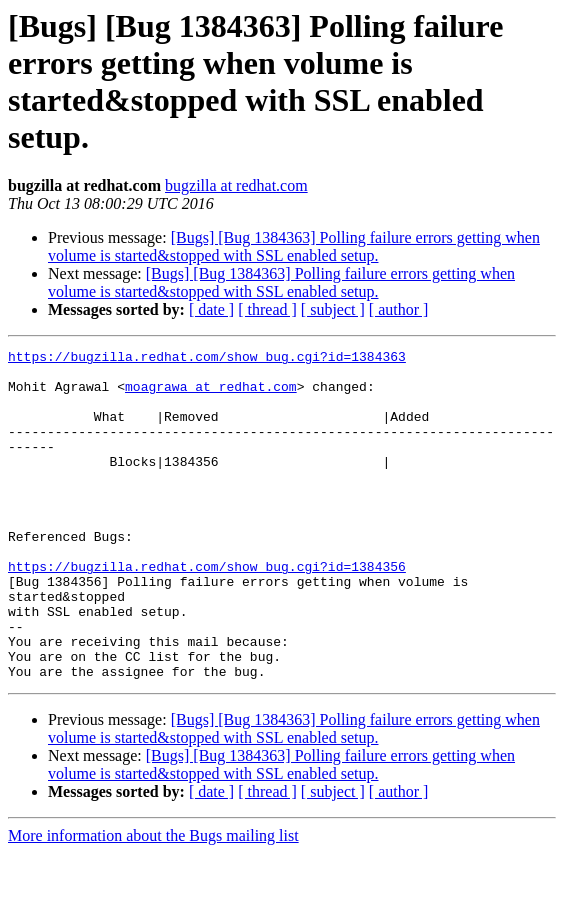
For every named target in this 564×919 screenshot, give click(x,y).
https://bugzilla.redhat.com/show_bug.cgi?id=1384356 (207, 611)
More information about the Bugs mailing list (153, 901)
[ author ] (399, 309)
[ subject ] (333, 309)
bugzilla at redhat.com (236, 185)
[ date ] (211, 309)
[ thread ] (267, 309)
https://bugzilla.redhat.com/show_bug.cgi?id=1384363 (207, 359)
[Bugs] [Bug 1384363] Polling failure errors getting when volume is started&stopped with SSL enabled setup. (294, 246)
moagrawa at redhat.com (211, 395)
